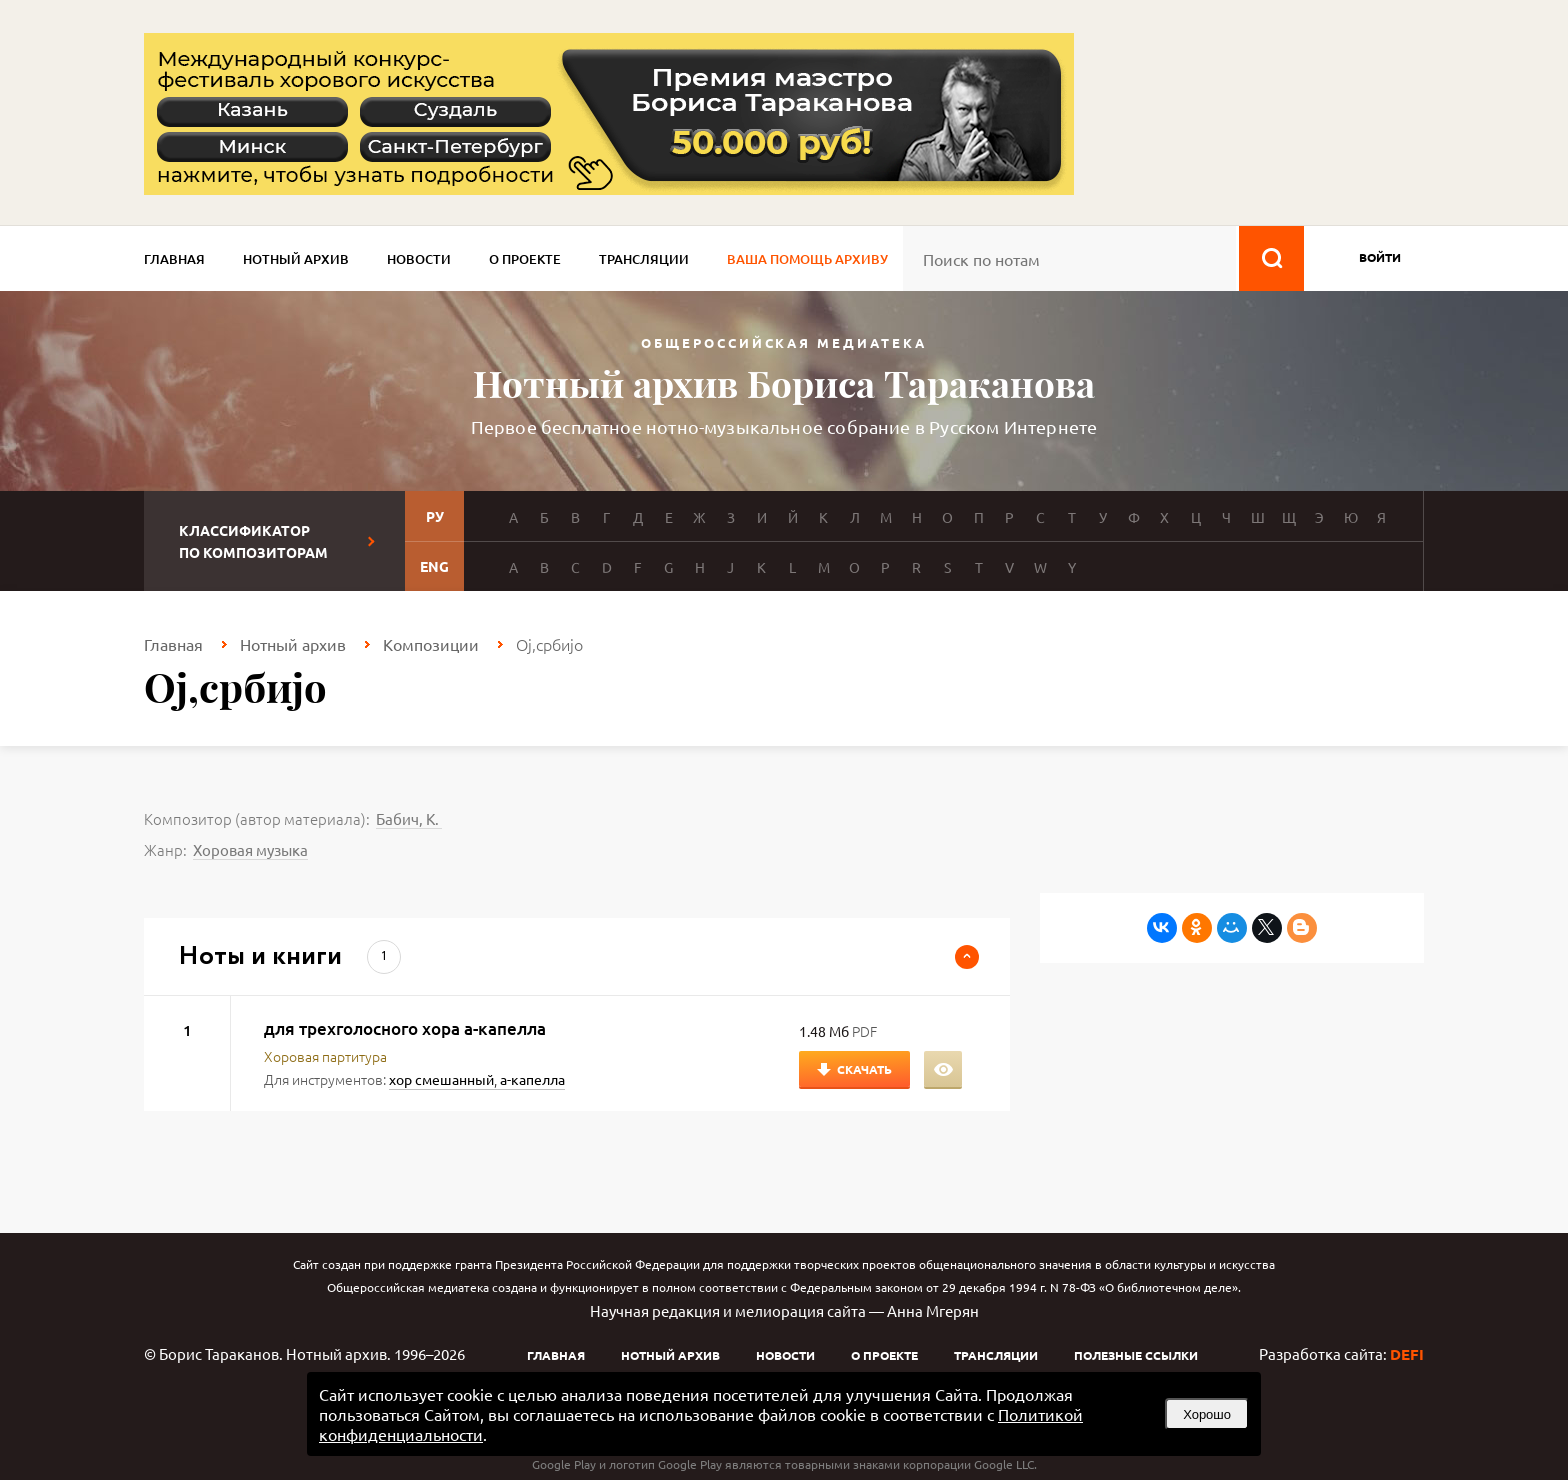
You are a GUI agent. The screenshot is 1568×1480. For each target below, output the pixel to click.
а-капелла (532, 1079)
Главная (174, 259)
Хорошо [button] (1207, 1414)
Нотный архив (296, 259)
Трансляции (644, 259)
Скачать (864, 1069)
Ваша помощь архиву (807, 259)
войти (1380, 257)
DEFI (1407, 1354)
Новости (419, 259)
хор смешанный (441, 1079)
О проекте (525, 259)
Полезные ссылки (1136, 1355)
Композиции (431, 644)
